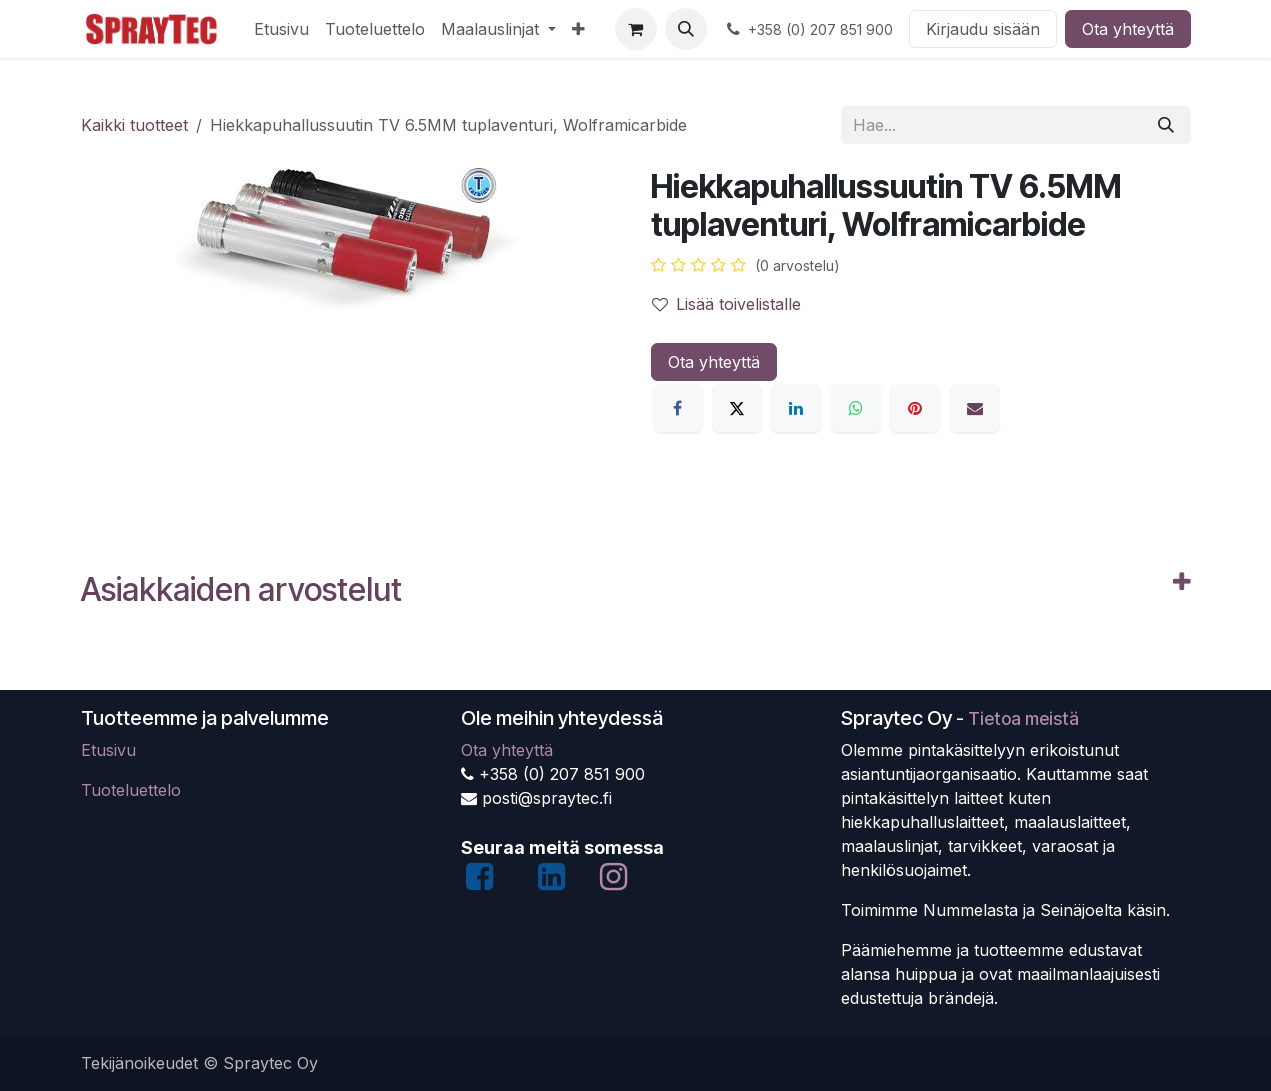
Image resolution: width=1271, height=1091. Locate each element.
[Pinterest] (915, 408)
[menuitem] (281, 29)
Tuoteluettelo (131, 790)
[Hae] (1166, 125)
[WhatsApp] (856, 408)
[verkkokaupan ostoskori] (636, 29)
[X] (737, 408)
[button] (686, 29)
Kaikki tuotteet (134, 125)
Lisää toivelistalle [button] (726, 304)
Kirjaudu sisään (983, 29)
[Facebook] (678, 408)
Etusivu (108, 750)
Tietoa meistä (1023, 718)
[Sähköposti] (975, 408)
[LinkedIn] (796, 408)
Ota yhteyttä (1128, 29)
